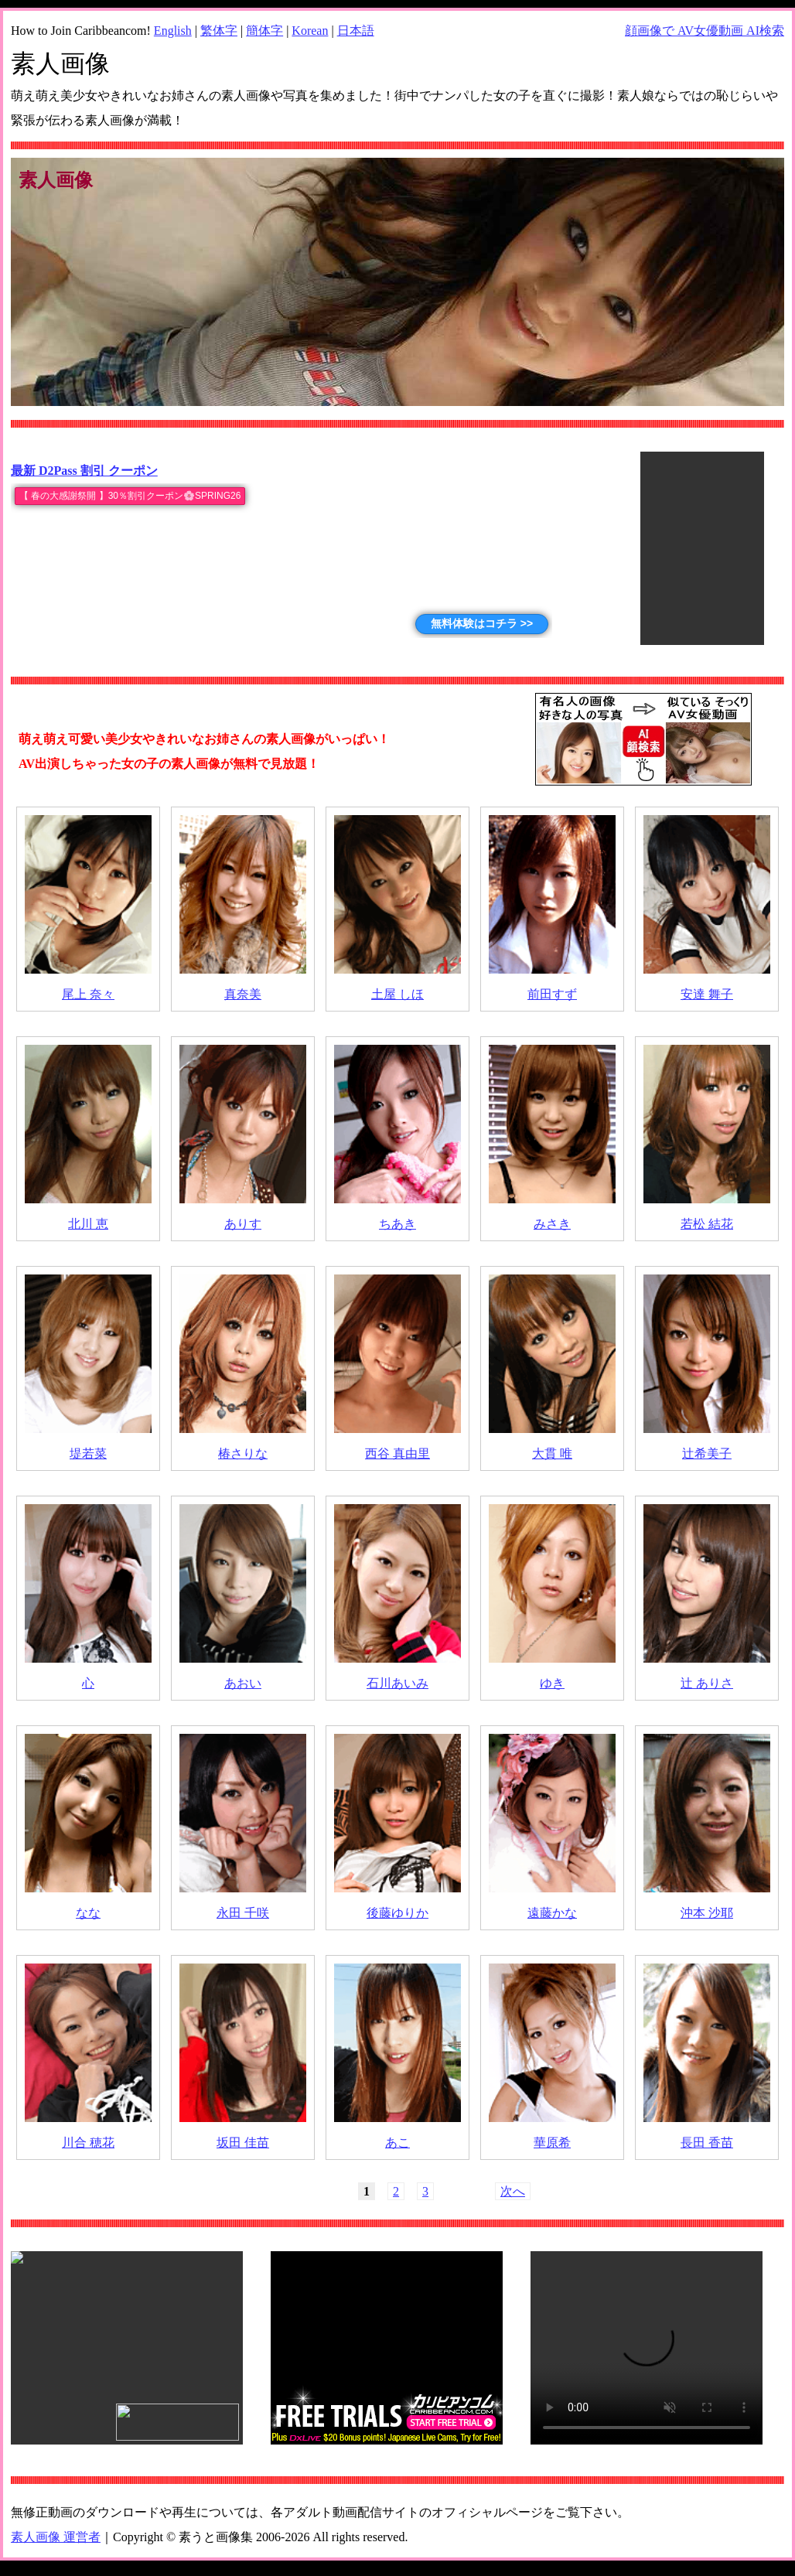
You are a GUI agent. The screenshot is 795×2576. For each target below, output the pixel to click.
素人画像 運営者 (56, 2537)
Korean (310, 30)
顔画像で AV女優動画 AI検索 (704, 30)
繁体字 (218, 30)
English (173, 30)
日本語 (355, 30)
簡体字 (264, 30)
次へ (512, 2191)
